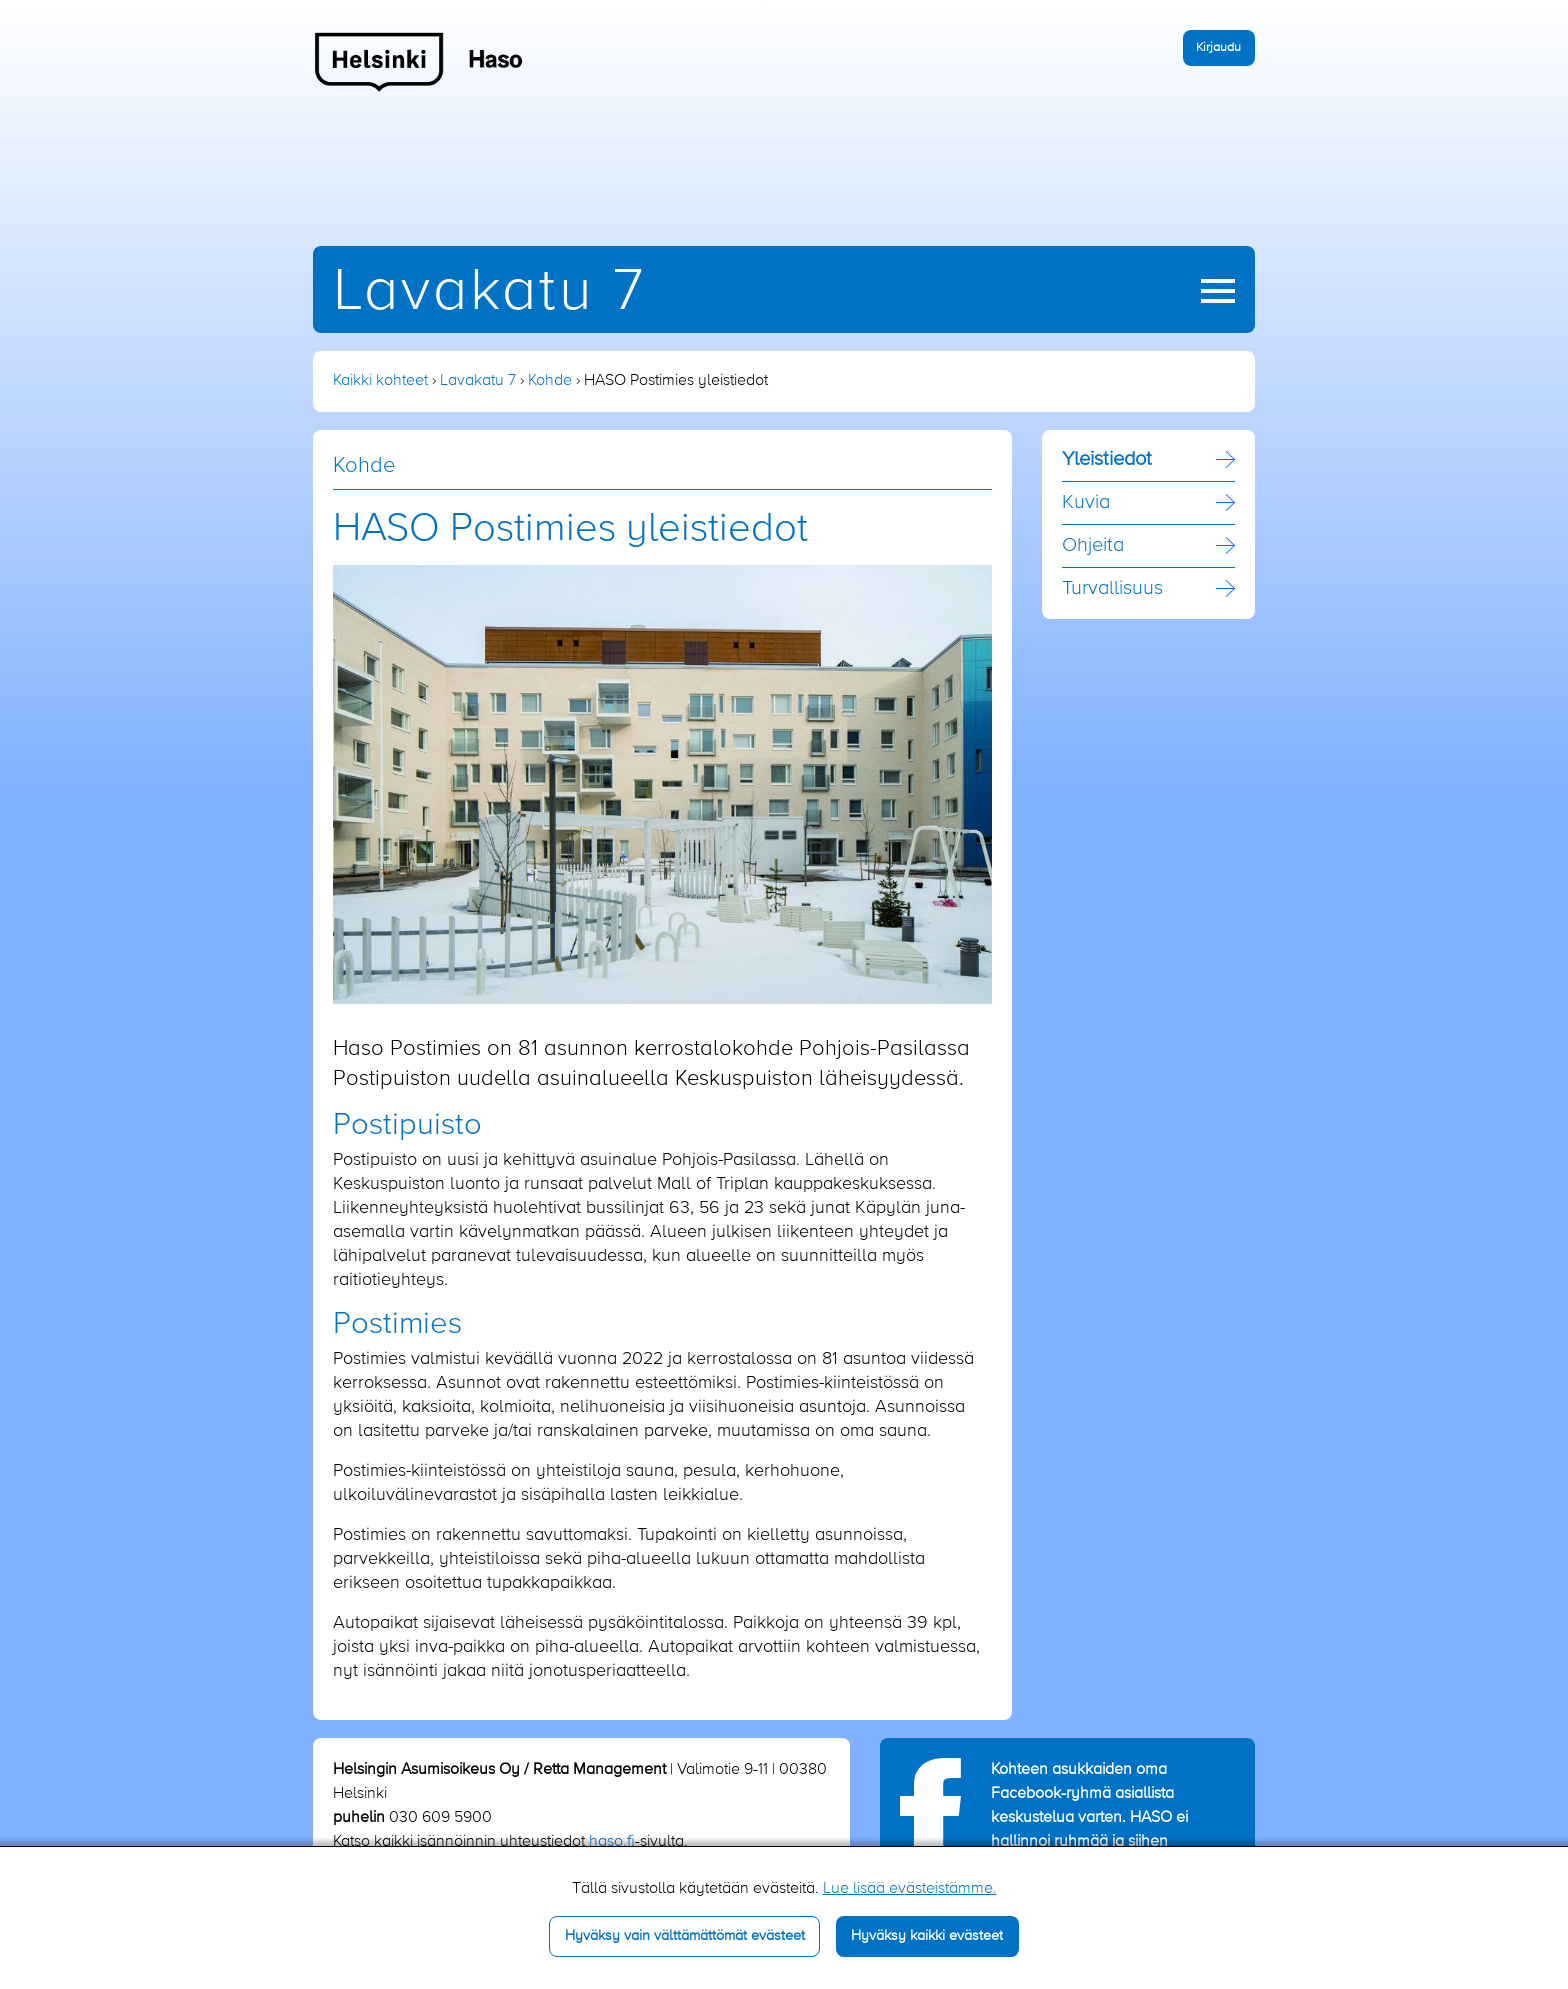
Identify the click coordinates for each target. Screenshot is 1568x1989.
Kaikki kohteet (380, 381)
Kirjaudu (1218, 47)
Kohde (550, 381)
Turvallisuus (1112, 589)
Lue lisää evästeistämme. (910, 1889)
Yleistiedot (1107, 460)
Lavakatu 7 (489, 292)
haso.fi (612, 1842)
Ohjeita (1093, 546)
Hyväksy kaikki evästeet (927, 1936)
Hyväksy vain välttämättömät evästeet (685, 1936)
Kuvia (1086, 503)
